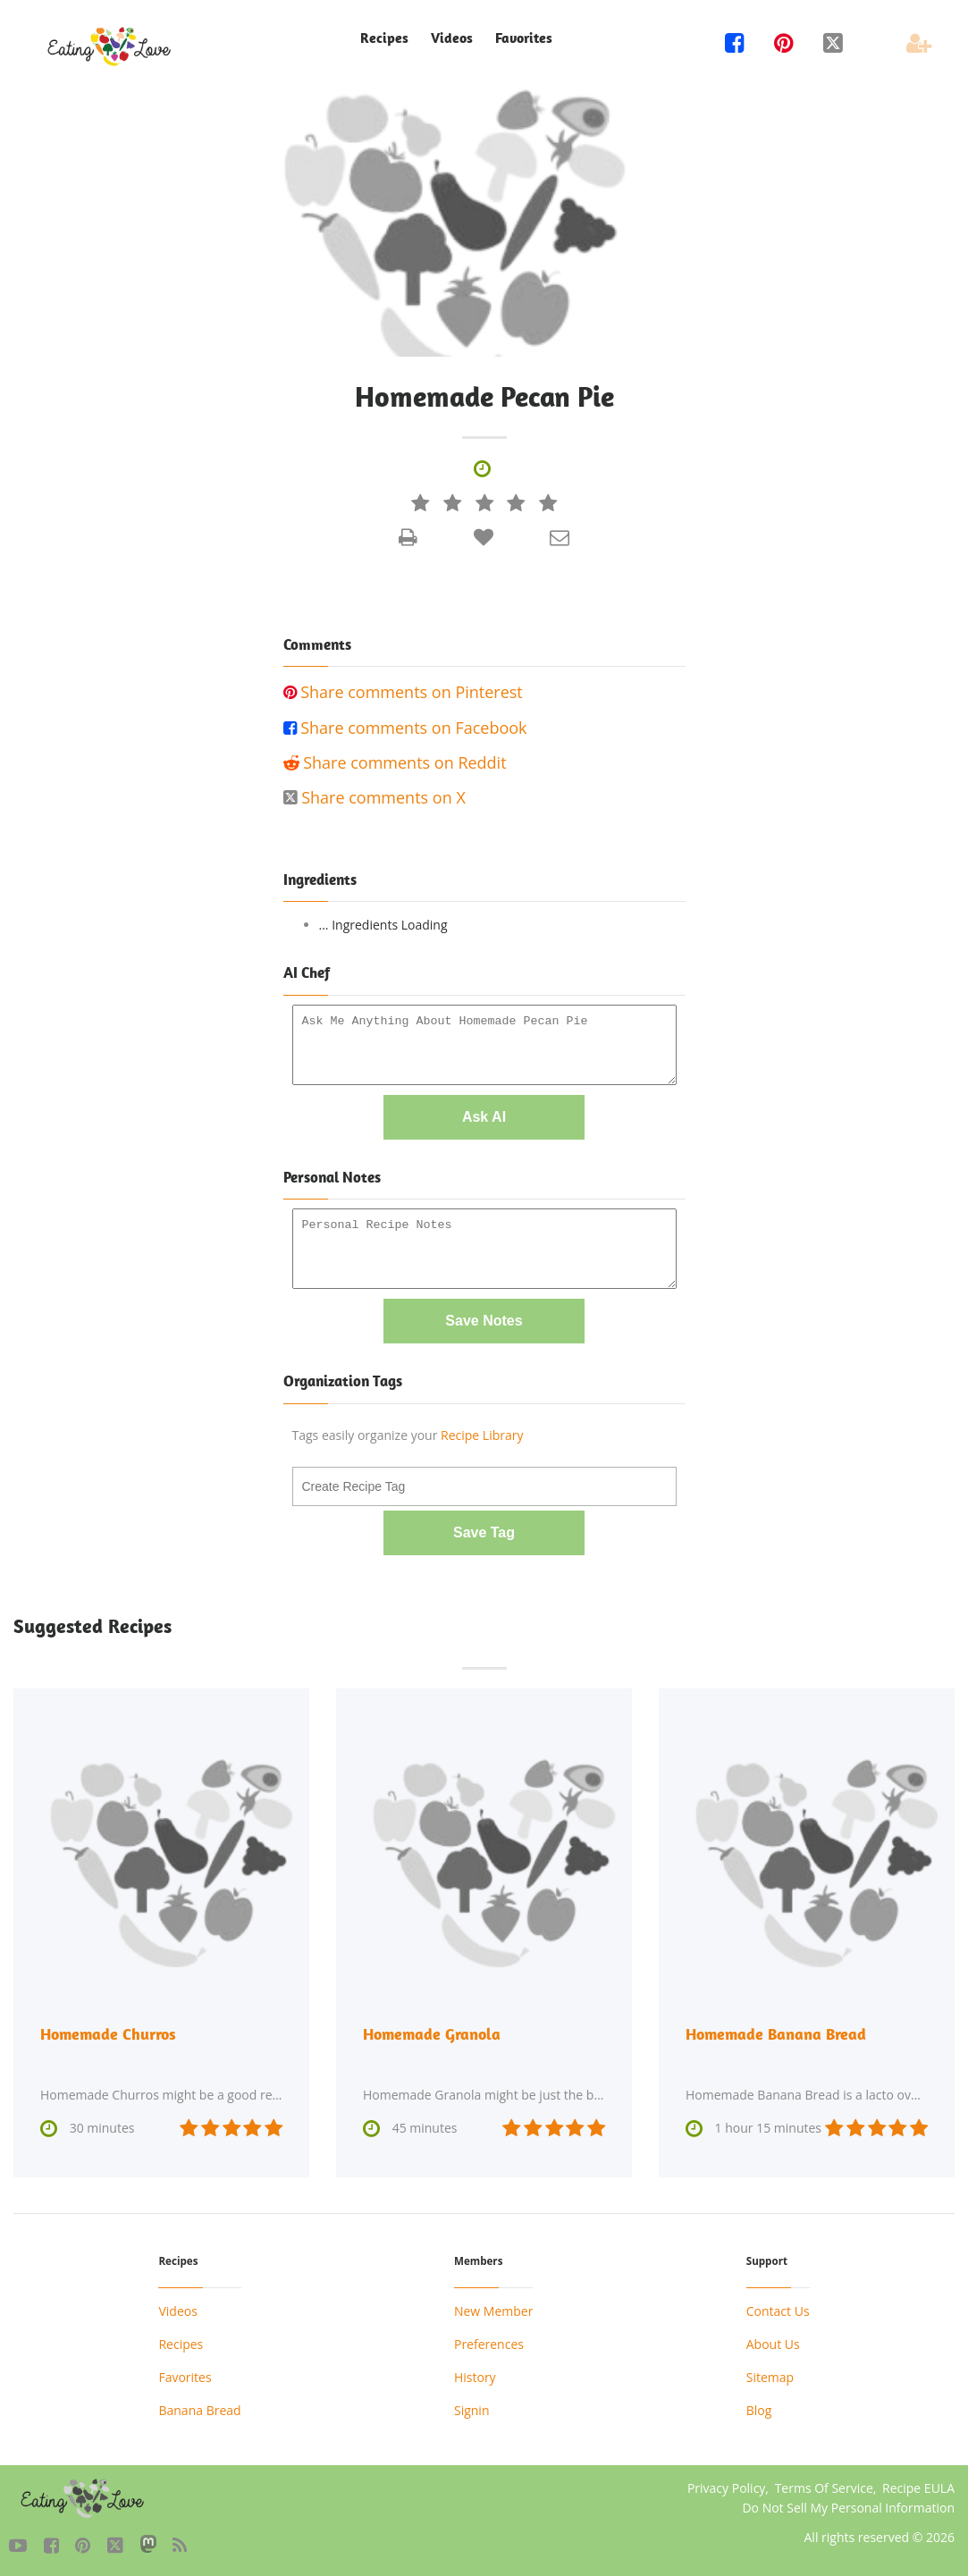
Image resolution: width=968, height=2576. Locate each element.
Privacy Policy (726, 2487)
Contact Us (778, 2310)
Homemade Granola (432, 2034)
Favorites (523, 37)
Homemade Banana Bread (776, 2034)
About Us (773, 2343)
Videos (452, 37)
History (475, 2376)
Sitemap (770, 2376)
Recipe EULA (918, 2487)
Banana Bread (199, 2409)
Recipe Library (482, 1435)
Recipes (384, 37)
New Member (493, 2310)
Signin (472, 2409)
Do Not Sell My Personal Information (848, 2506)
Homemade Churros (108, 2034)
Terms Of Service (824, 2487)
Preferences (489, 2343)
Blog (759, 2409)
